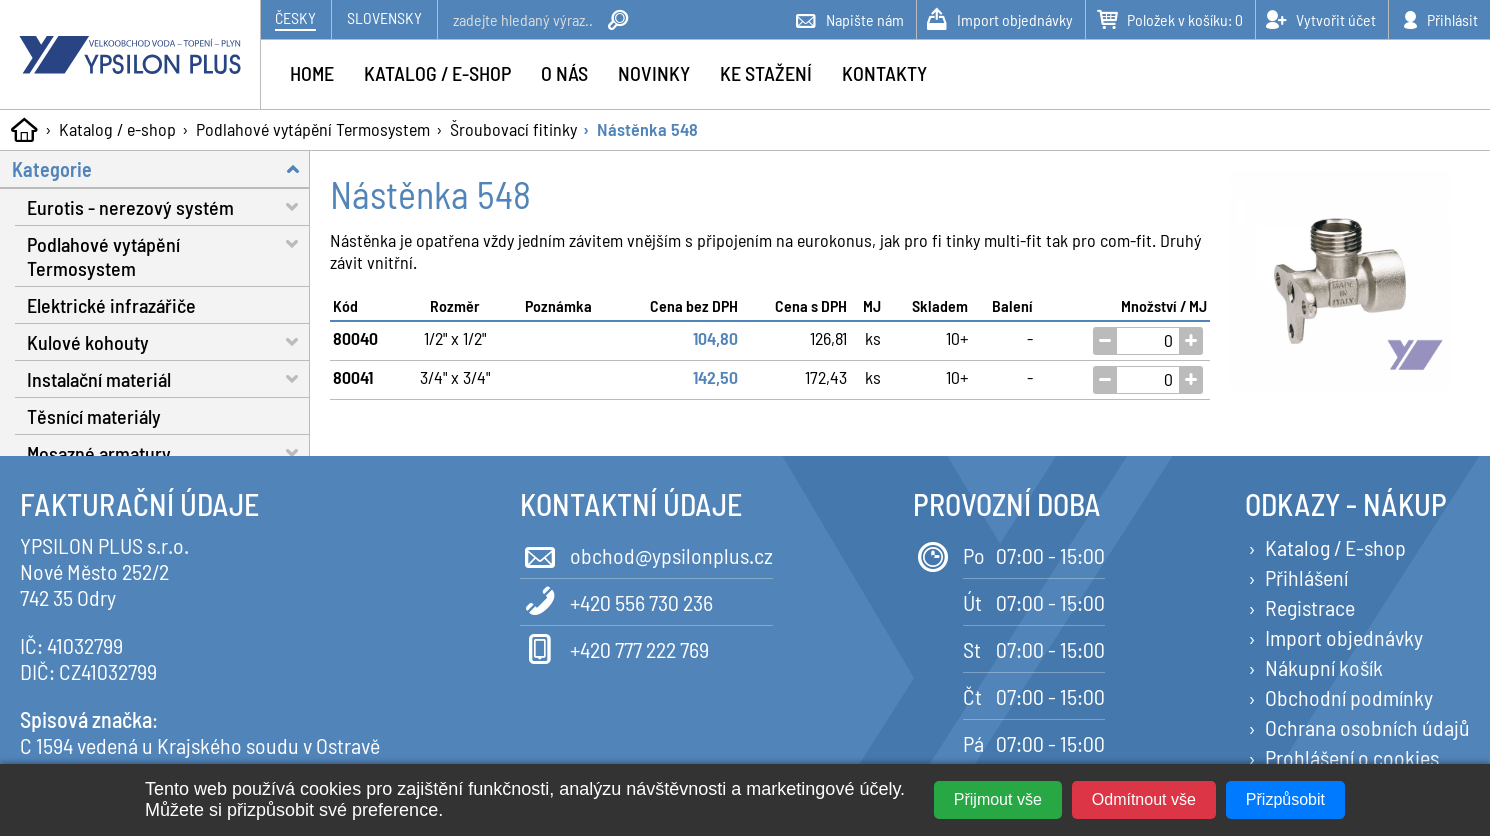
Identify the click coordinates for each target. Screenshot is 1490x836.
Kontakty (884, 73)
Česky (295, 17)
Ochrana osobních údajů (1367, 727)
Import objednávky (1344, 637)
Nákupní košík (1324, 667)
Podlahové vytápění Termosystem (313, 129)
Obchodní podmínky (1349, 697)
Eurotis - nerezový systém (168, 206)
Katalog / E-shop (1335, 547)
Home (312, 73)
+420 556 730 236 (616, 600)
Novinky (654, 73)
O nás (564, 73)
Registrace (1310, 607)
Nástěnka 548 (647, 129)
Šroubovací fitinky (513, 129)
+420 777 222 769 (614, 647)
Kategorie (161, 168)
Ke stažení (766, 73)
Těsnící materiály (94, 416)
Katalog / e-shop (117, 129)
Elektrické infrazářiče (111, 305)
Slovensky (384, 17)
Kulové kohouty (168, 341)
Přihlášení (1306, 577)
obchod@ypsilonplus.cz (646, 553)
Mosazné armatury (168, 452)
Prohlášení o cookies (1352, 757)
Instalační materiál (168, 378)
